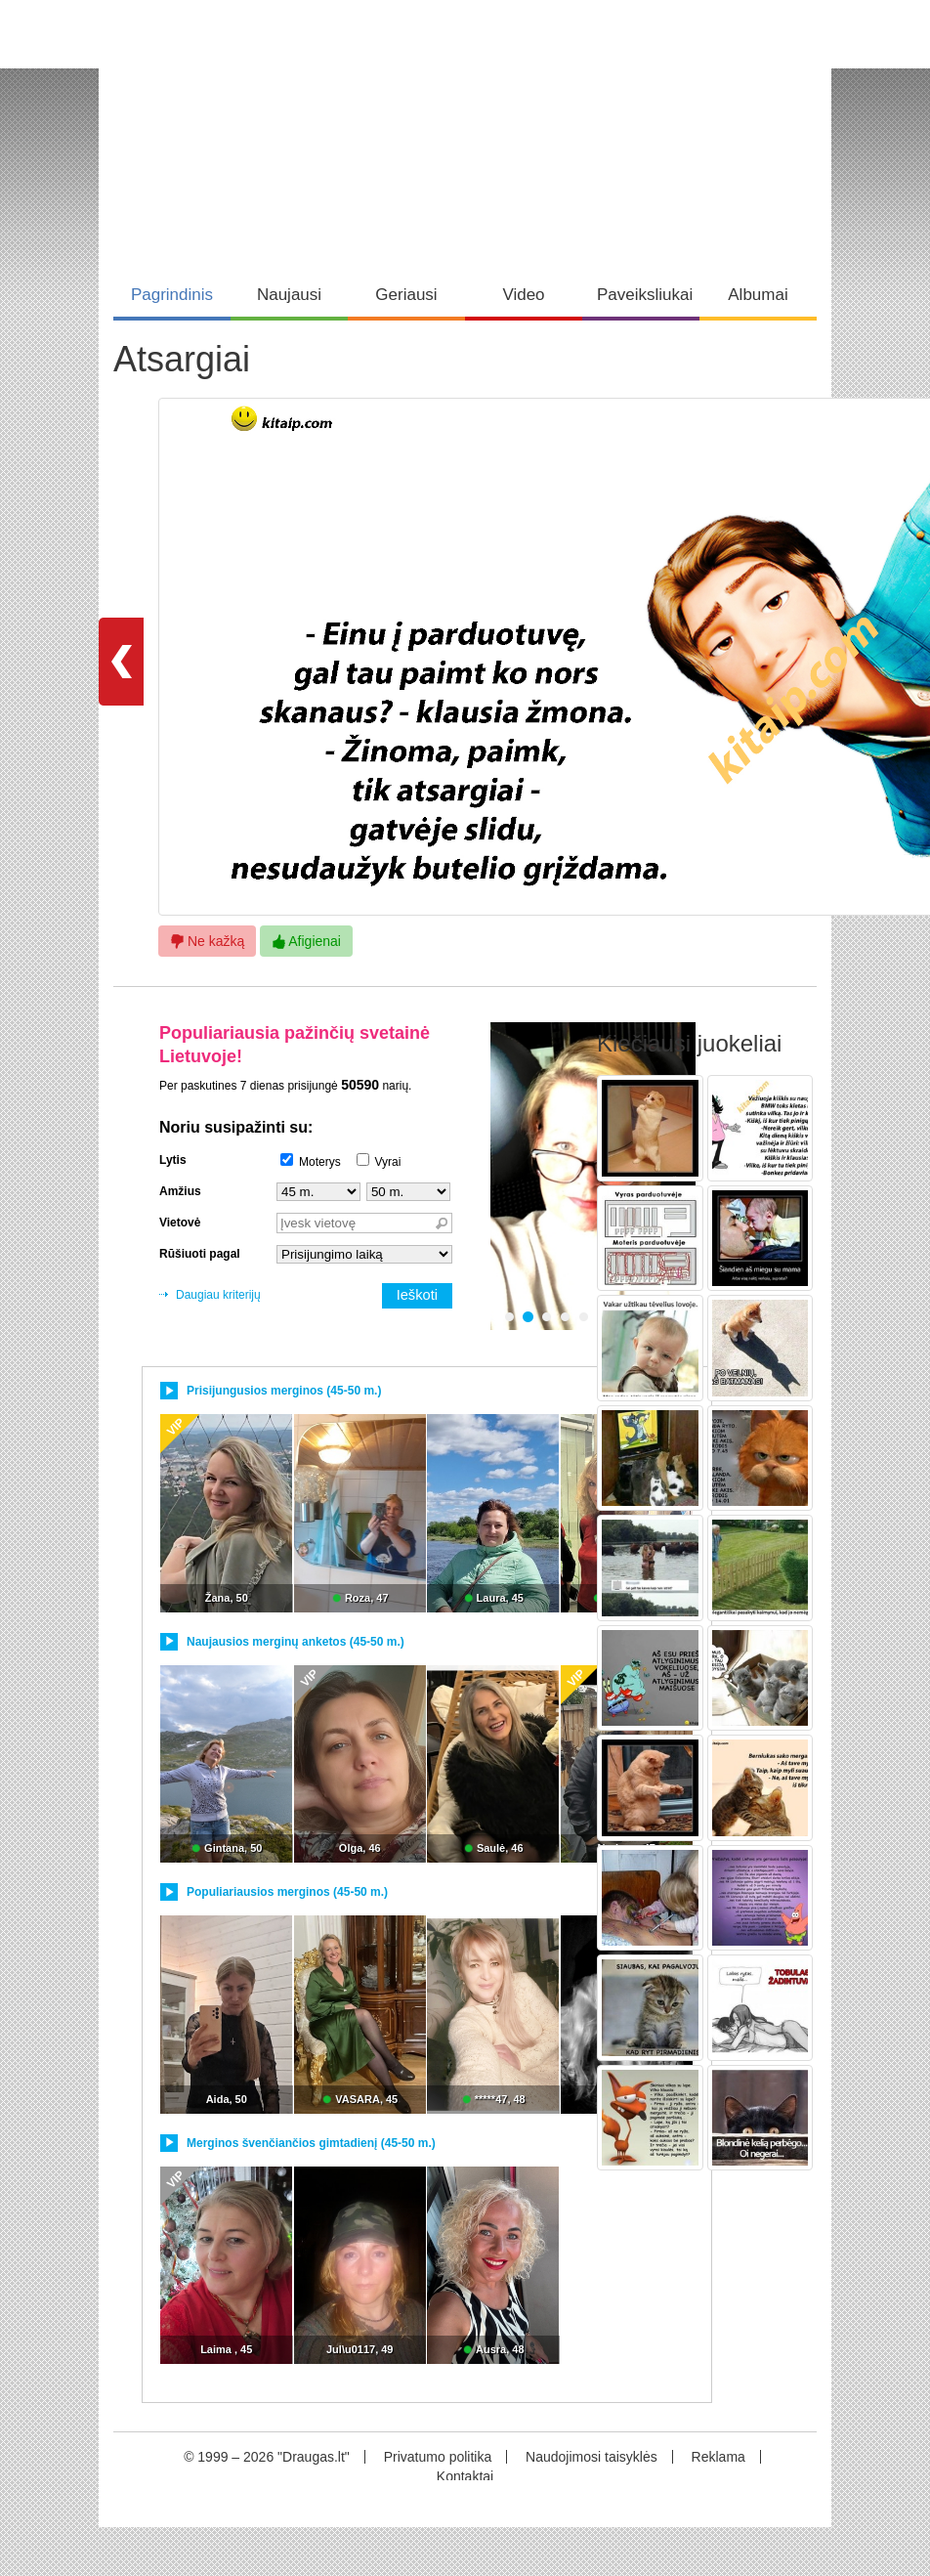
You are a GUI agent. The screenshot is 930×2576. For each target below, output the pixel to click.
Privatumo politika (438, 2457)
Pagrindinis (172, 294)
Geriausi (406, 294)
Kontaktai (465, 2476)
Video (523, 294)
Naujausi (289, 294)
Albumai (757, 294)
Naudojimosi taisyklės (591, 2457)
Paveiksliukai (645, 294)
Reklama (718, 2457)
